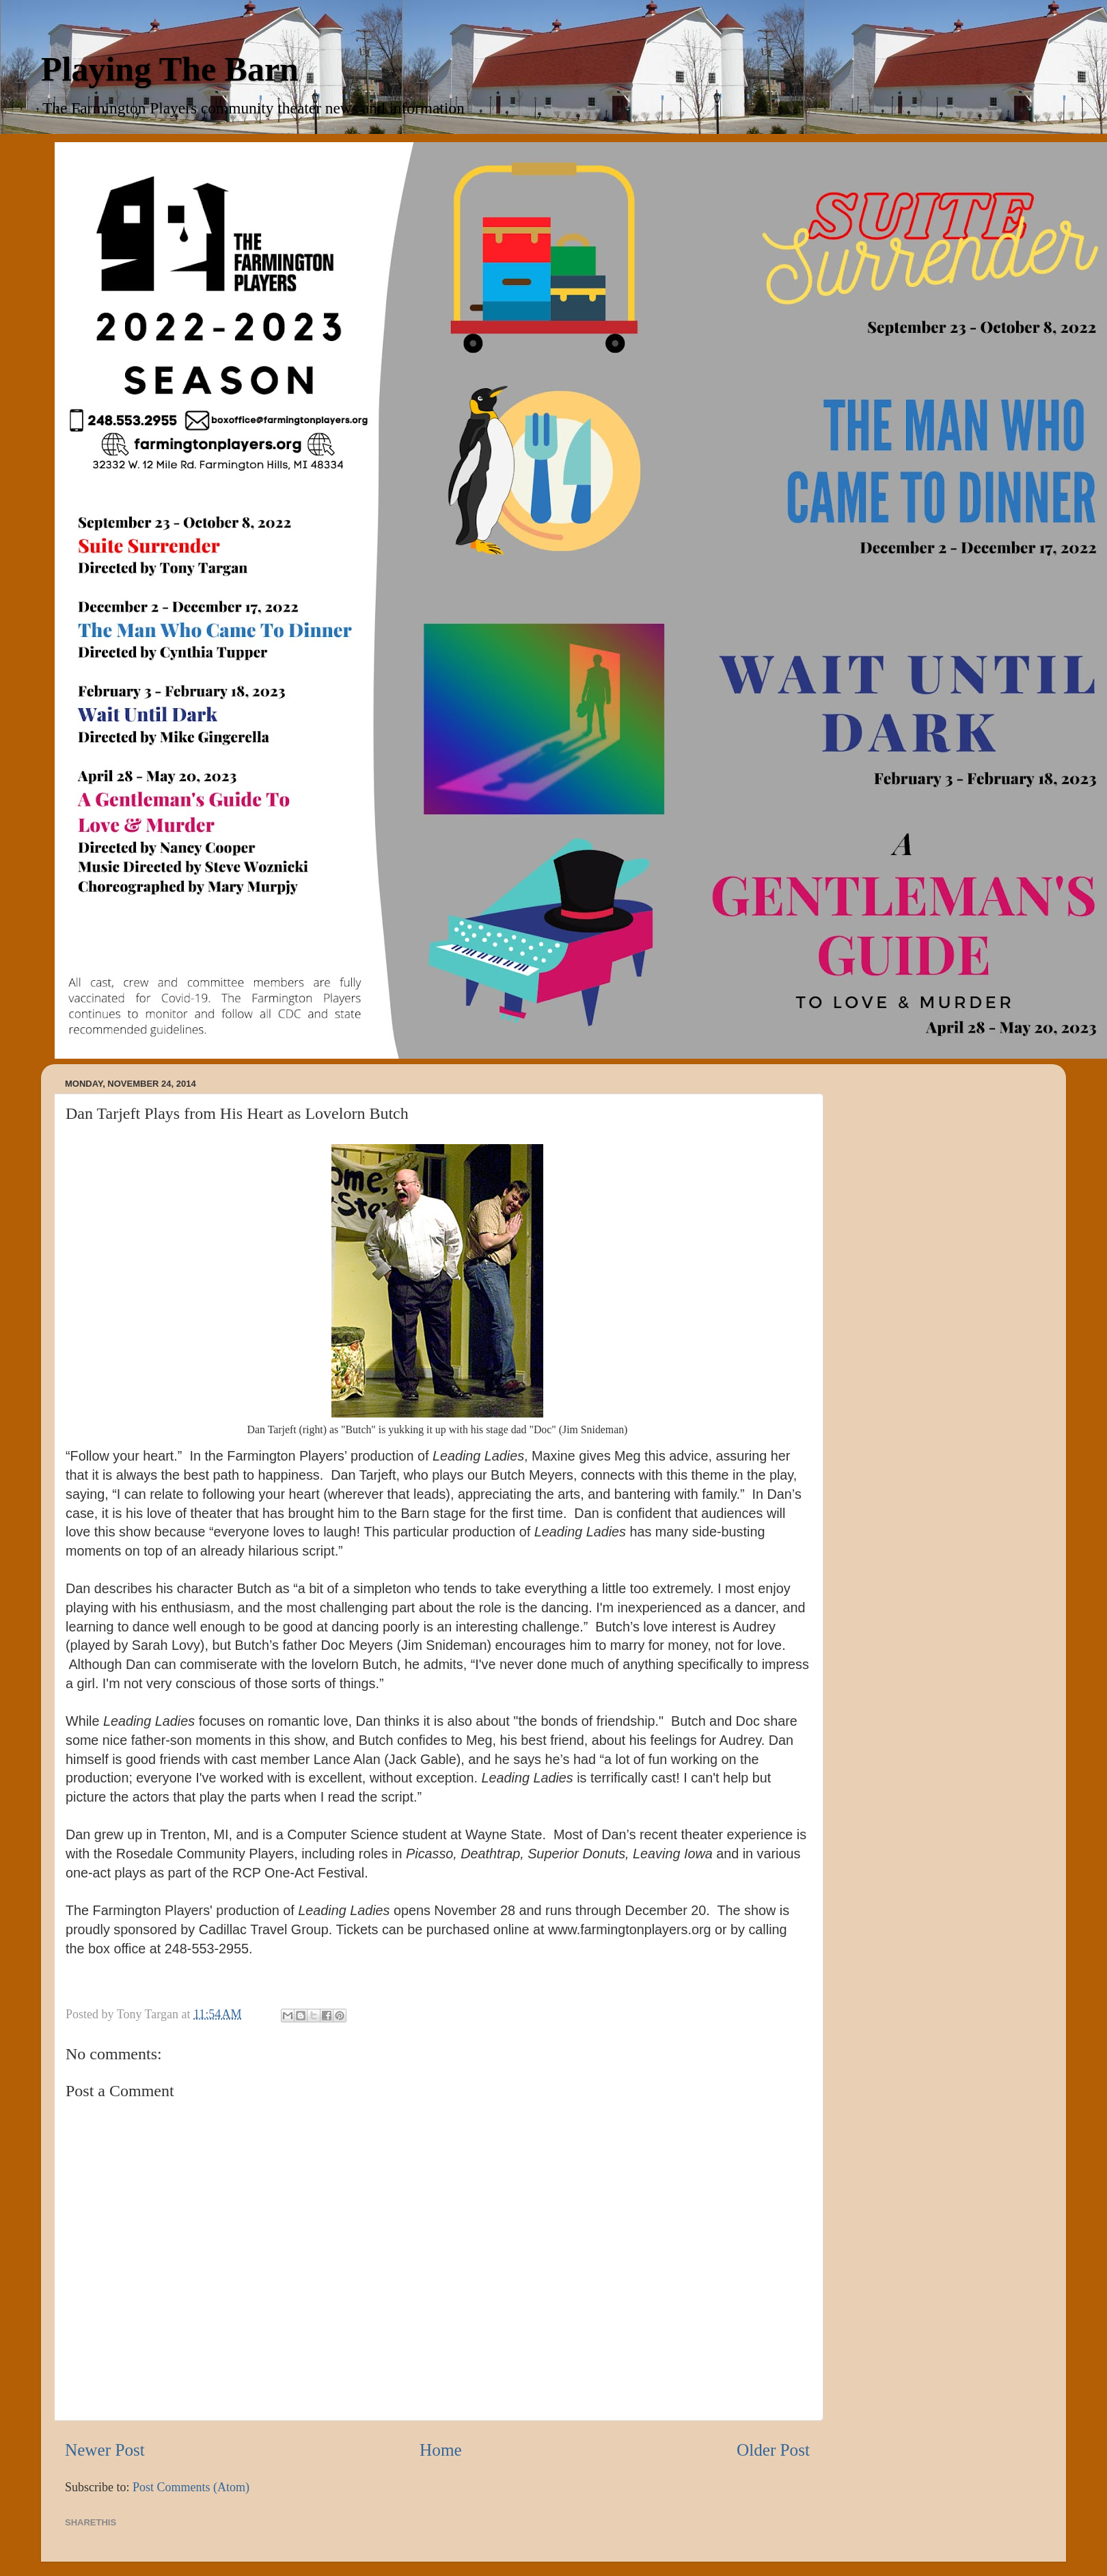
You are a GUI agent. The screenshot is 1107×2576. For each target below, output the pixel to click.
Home (441, 2450)
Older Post (773, 2450)
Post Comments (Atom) (191, 2487)
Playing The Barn (170, 69)
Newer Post (105, 2450)
